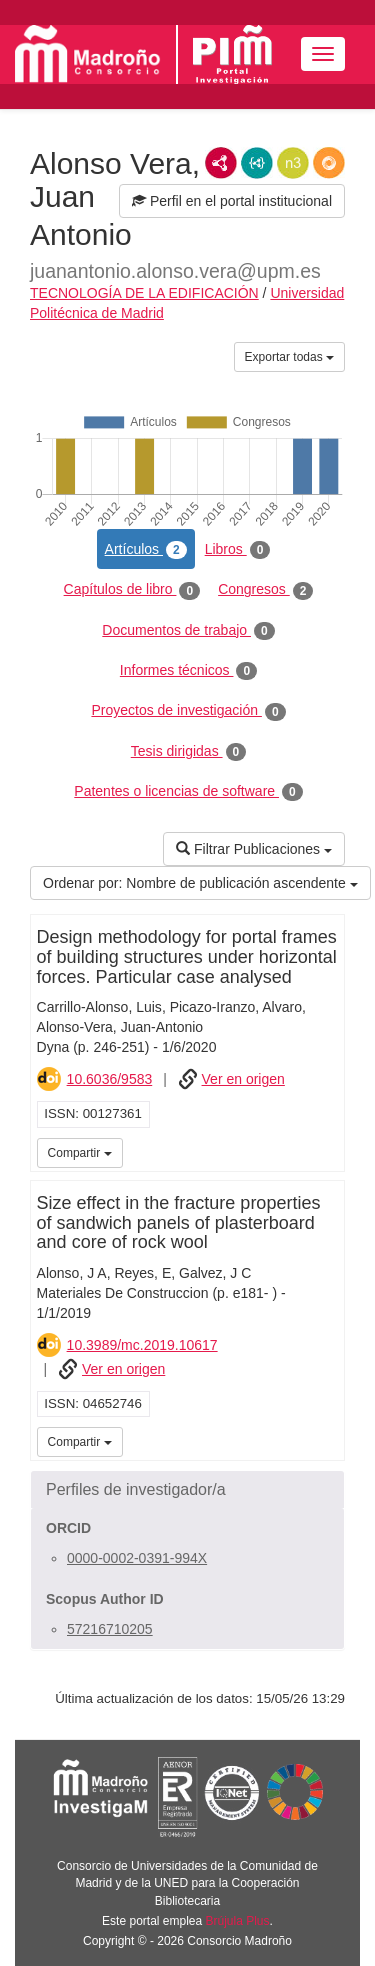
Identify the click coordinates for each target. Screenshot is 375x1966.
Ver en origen (243, 1079)
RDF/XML (221, 163)
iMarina (326, 1151)
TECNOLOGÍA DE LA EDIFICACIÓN (144, 293)
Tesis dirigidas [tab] (189, 752)
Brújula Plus (238, 1921)
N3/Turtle (293, 163)
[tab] (187, 1490)
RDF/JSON (329, 163)
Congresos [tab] (265, 590)
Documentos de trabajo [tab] (188, 631)
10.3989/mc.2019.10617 (142, 1345)
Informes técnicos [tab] (188, 671)
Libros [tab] (238, 550)
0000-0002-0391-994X (137, 1558)
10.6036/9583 (110, 1079)
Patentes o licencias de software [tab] (188, 792)
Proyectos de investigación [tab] (188, 711)
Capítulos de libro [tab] (132, 590)
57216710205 (110, 1629)
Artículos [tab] (146, 550)
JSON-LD (257, 163)
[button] (187, 1490)
